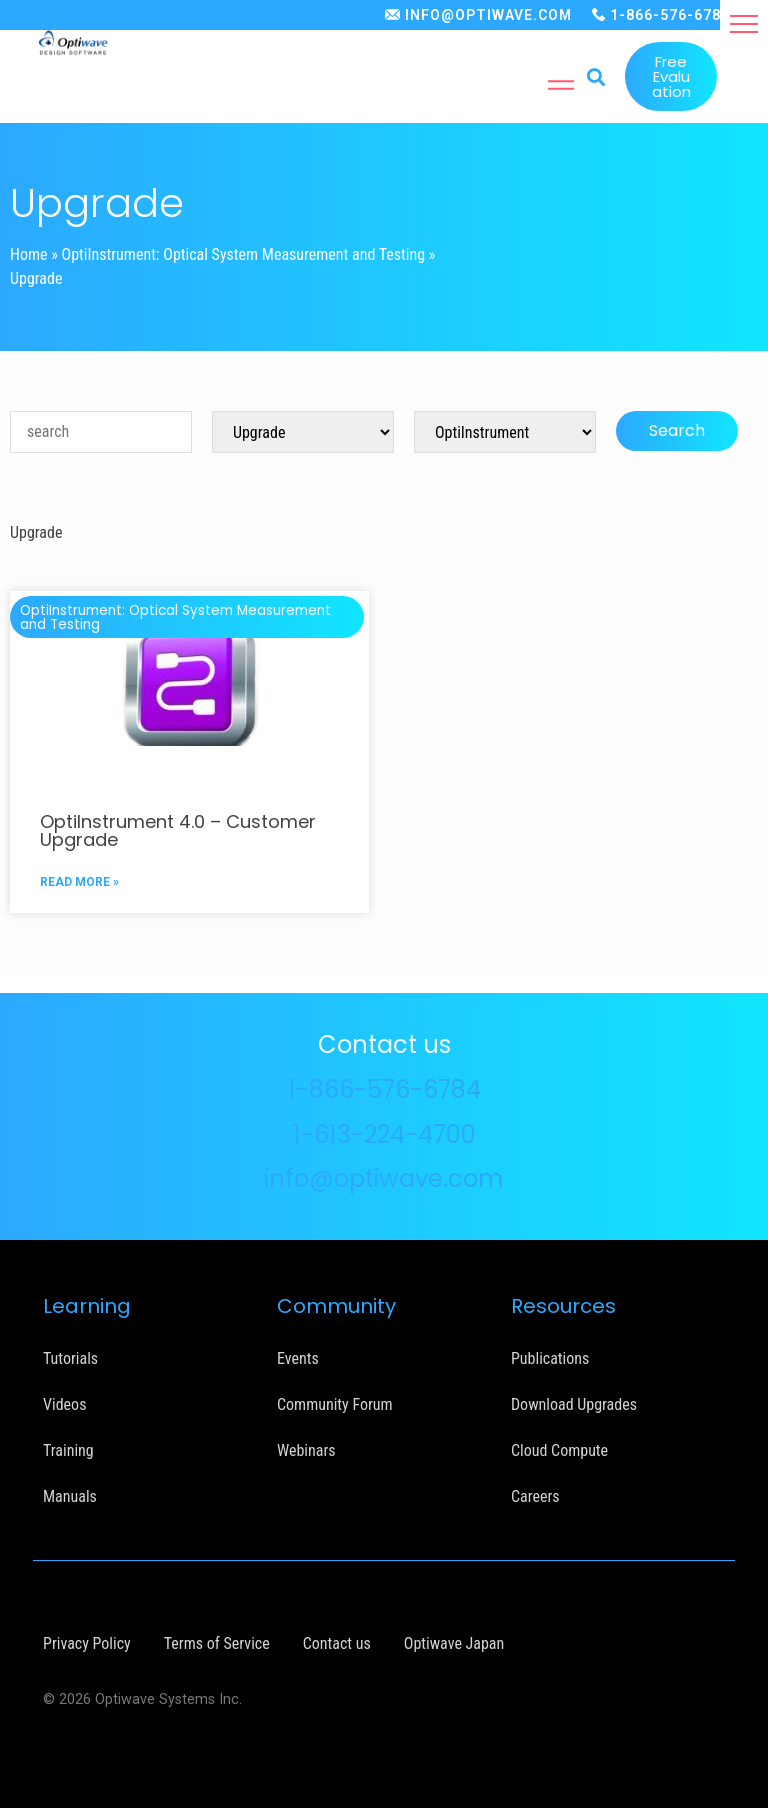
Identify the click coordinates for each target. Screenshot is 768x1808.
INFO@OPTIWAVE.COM (488, 15)
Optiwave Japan (454, 1643)
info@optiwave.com (384, 1178)
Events (298, 1358)
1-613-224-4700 (384, 1134)
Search (677, 430)
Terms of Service (217, 1643)
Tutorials (70, 1358)
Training (68, 1450)
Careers (535, 1496)
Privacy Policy (87, 1643)
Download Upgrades (574, 1404)
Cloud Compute (559, 1450)
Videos (64, 1404)
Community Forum (335, 1404)
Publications (550, 1358)
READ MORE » (79, 882)
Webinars (306, 1450)
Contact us (337, 1643)
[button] (744, 24)
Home (29, 254)
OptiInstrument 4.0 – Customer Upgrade (178, 830)
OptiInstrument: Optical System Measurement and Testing (244, 254)
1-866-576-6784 (670, 15)
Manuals (70, 1496)
